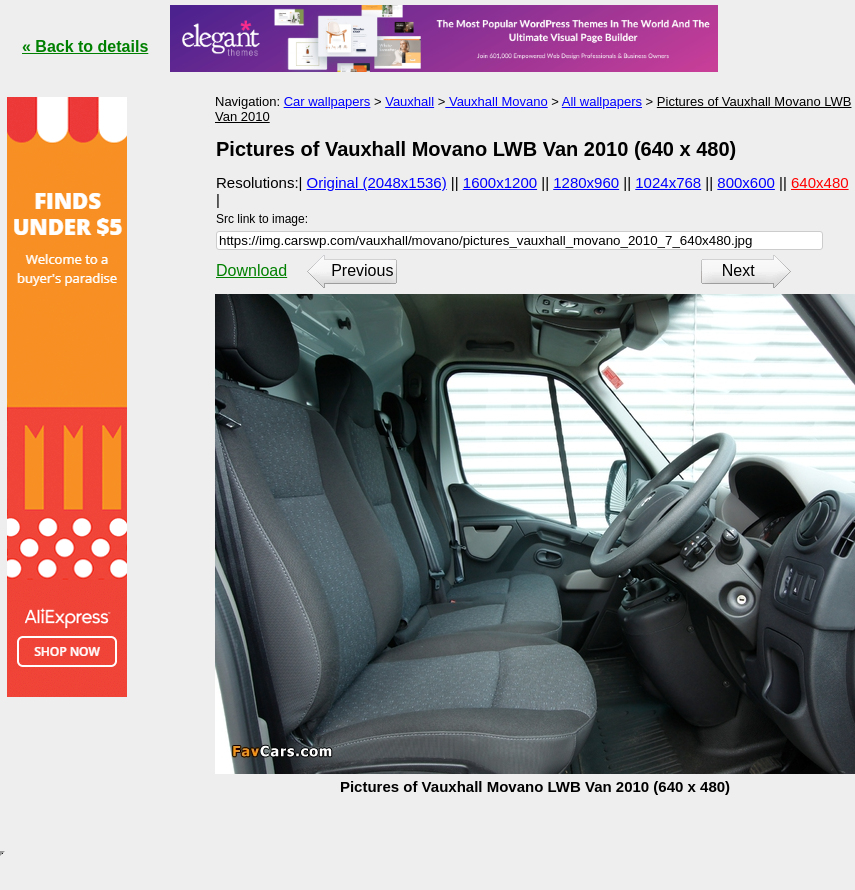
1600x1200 (500, 182)
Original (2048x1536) (377, 182)
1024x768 (668, 182)
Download (251, 270)
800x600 (746, 182)
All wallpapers (602, 101)
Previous (362, 270)
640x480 (820, 182)
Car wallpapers (327, 101)
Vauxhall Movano (496, 101)
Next (738, 270)
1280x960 (586, 182)
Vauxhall (409, 101)
